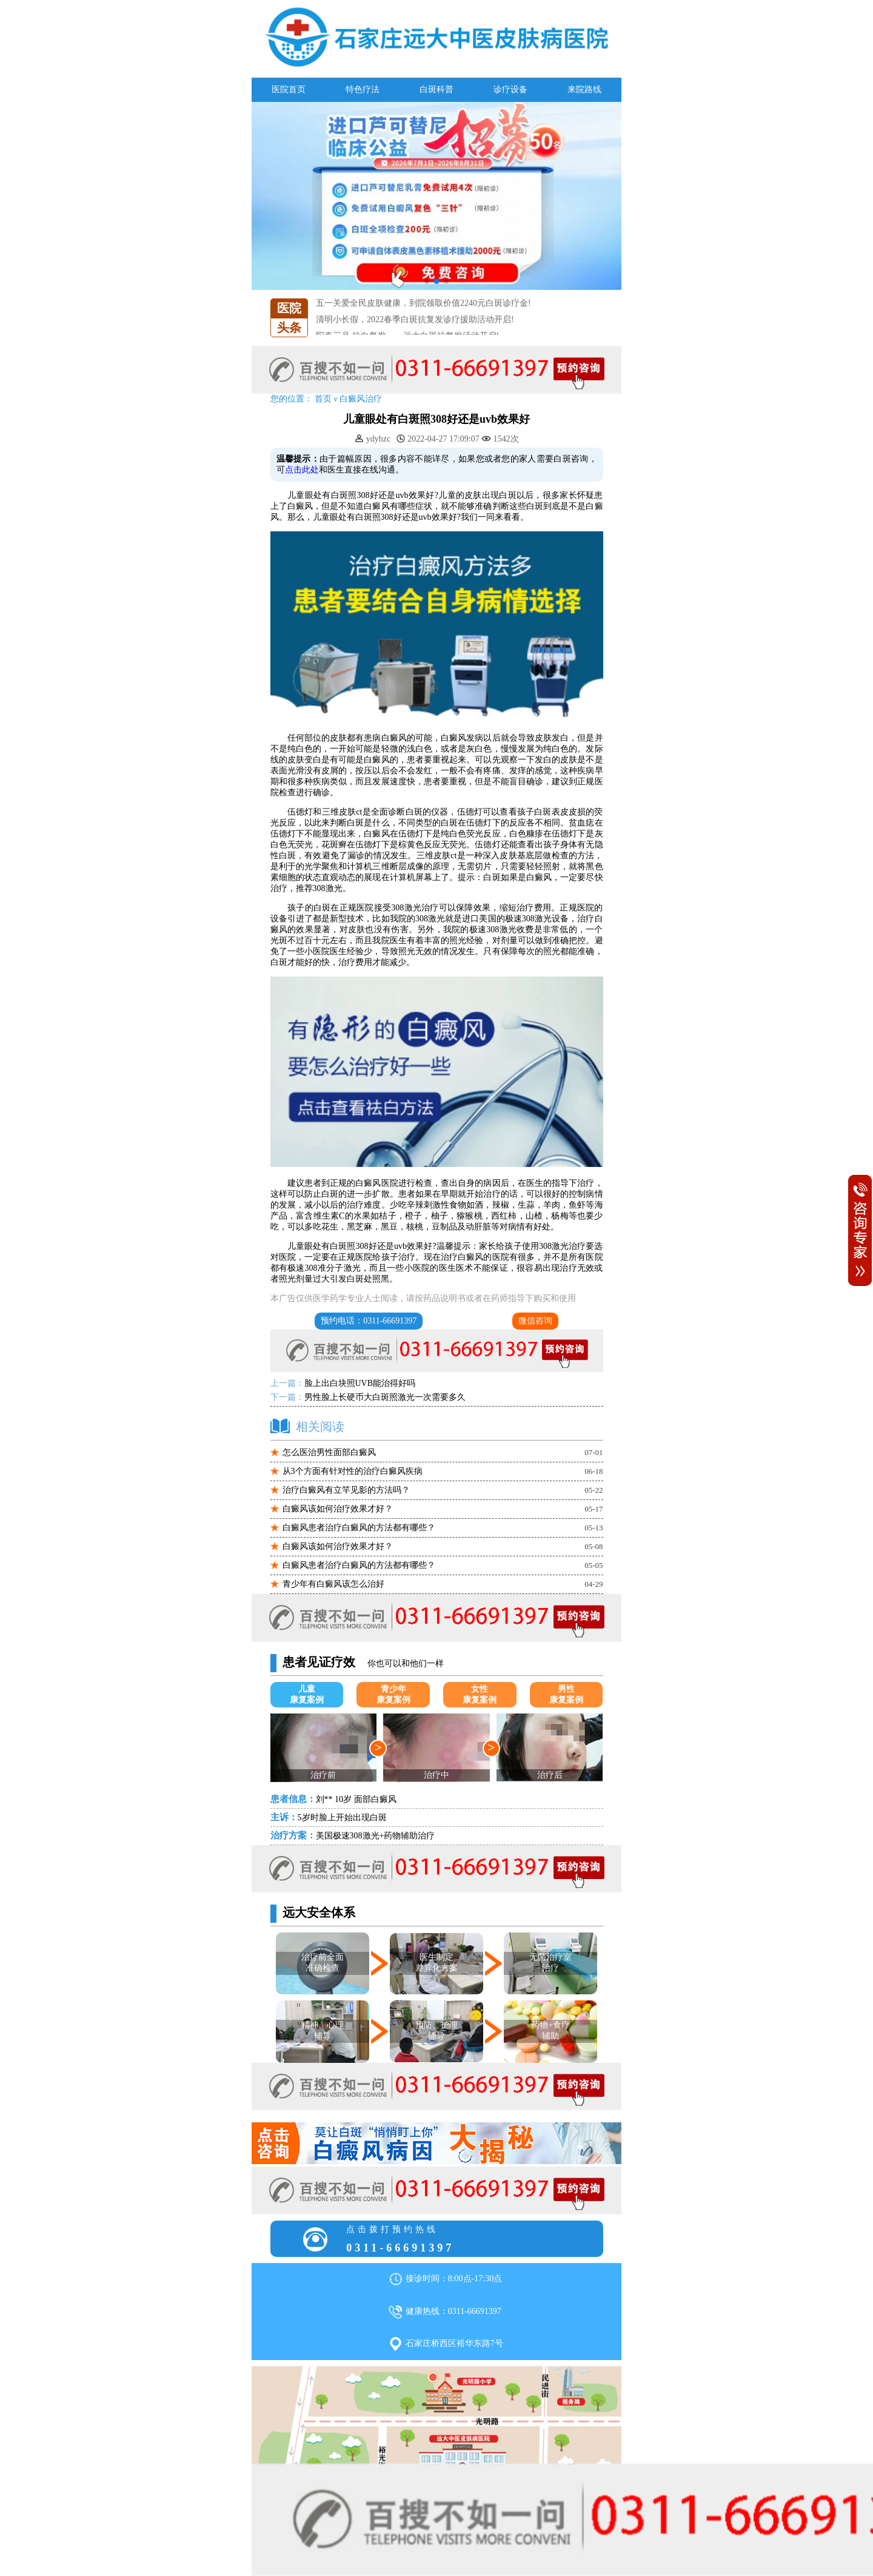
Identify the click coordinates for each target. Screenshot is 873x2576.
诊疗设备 (510, 89)
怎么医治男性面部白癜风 (329, 1452)
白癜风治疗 (361, 398)
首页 (323, 398)
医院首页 (289, 89)
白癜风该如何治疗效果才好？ (338, 1508)
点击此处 (302, 469)
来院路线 (584, 89)
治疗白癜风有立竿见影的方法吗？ (346, 1490)
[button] (426, 281)
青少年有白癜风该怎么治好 (333, 1584)
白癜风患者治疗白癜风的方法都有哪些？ (359, 1527)
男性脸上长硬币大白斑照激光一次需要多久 (385, 1397)
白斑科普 (436, 89)
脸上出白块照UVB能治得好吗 (360, 1383)
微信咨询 (535, 1320)
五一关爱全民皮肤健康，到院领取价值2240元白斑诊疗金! (423, 313)
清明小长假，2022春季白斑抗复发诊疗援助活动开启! (415, 329)
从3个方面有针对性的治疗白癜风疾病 (353, 1471)
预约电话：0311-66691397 (368, 1320)
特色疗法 (363, 89)
